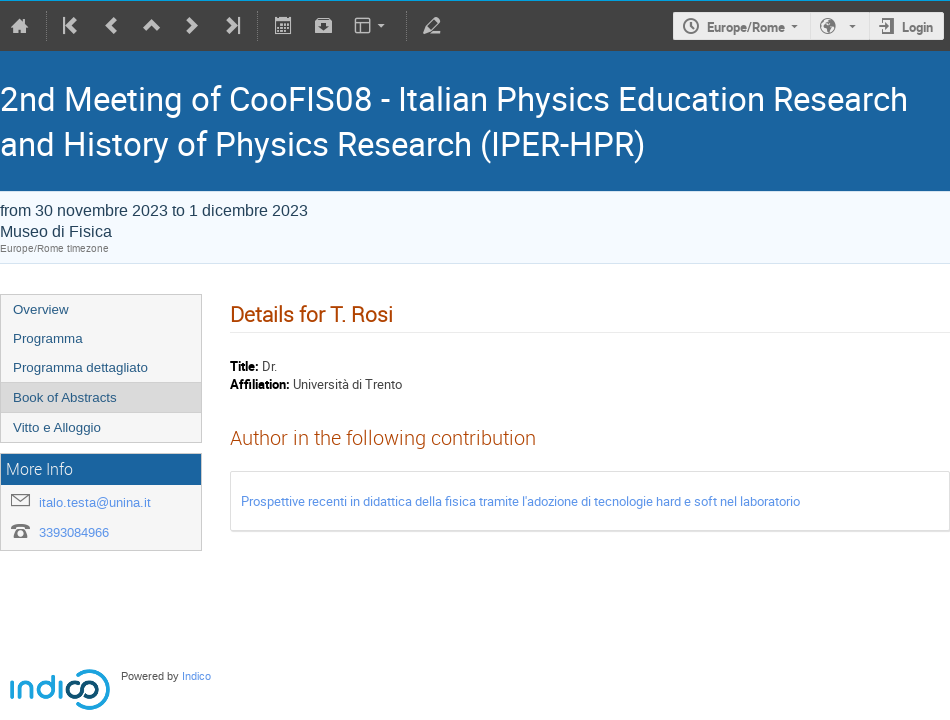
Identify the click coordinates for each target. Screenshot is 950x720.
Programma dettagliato (80, 367)
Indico (196, 676)
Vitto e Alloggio (57, 427)
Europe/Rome (746, 27)
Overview (41, 309)
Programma (48, 338)
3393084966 (74, 532)
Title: (244, 366)
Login (917, 27)
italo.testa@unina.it (95, 502)
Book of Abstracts (65, 397)
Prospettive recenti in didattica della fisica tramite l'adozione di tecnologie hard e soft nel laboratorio (520, 501)
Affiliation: (260, 384)
